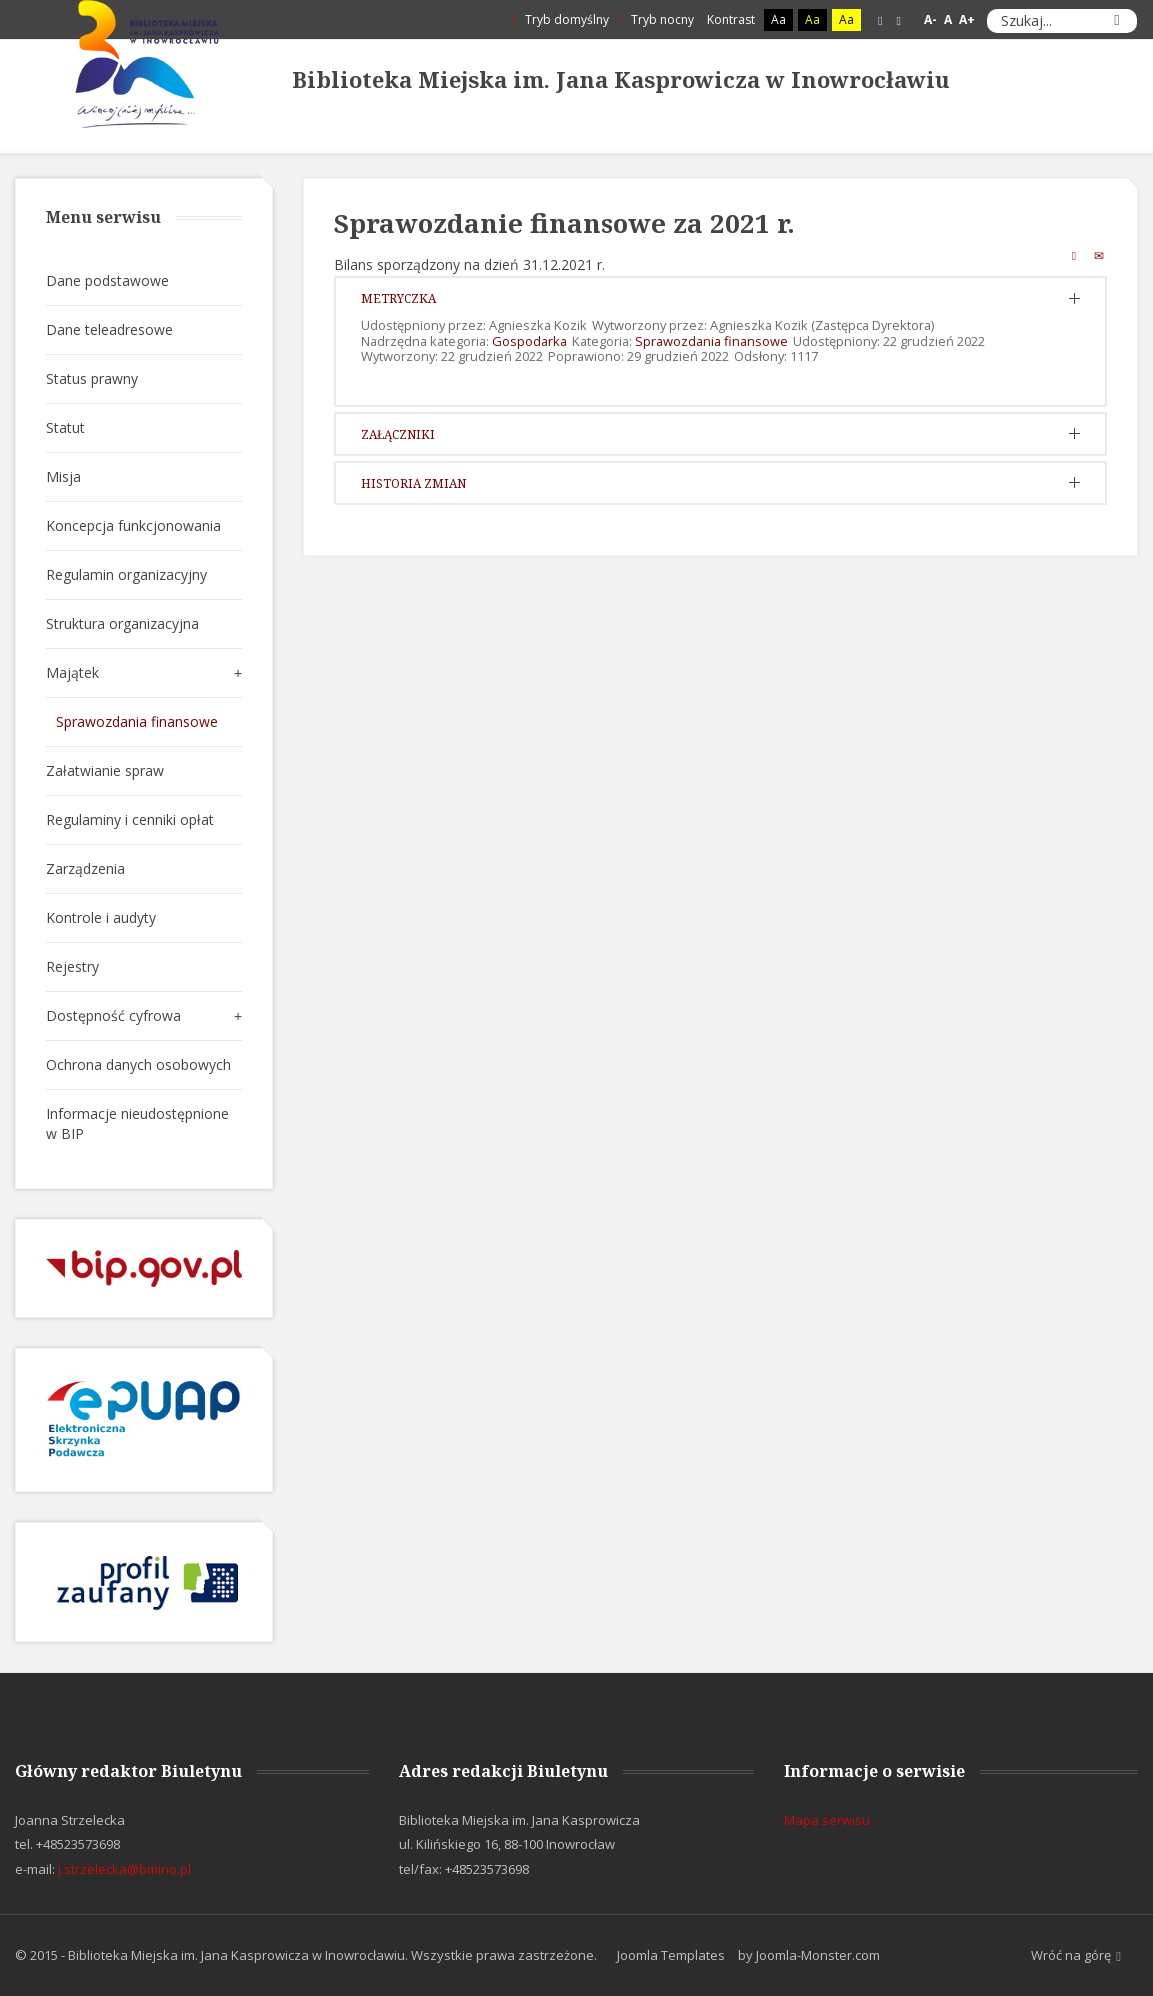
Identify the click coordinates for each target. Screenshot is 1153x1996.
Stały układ (880, 20)
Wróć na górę (1076, 1956)
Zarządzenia (85, 868)
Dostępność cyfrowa (113, 1015)
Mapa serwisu (827, 1820)
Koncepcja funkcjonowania (133, 525)
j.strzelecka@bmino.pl (124, 1869)
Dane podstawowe (107, 280)
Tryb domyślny (560, 19)
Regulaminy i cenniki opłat (130, 819)
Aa (778, 19)
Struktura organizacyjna (122, 623)
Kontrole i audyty (101, 917)
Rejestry (72, 966)
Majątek (72, 672)
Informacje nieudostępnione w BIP (137, 1123)
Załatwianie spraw (105, 770)
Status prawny (92, 378)
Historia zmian (413, 483)
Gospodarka (529, 341)
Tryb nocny (656, 19)
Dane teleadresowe (109, 329)
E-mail (1099, 255)
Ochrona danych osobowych (138, 1064)
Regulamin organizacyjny (126, 574)
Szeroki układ (899, 20)
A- (930, 19)
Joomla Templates (671, 1955)
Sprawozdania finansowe (711, 341)
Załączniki (398, 434)
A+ (967, 19)
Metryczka (398, 298)
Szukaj (1117, 21)
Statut (65, 427)
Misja (63, 476)
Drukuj (1074, 255)
